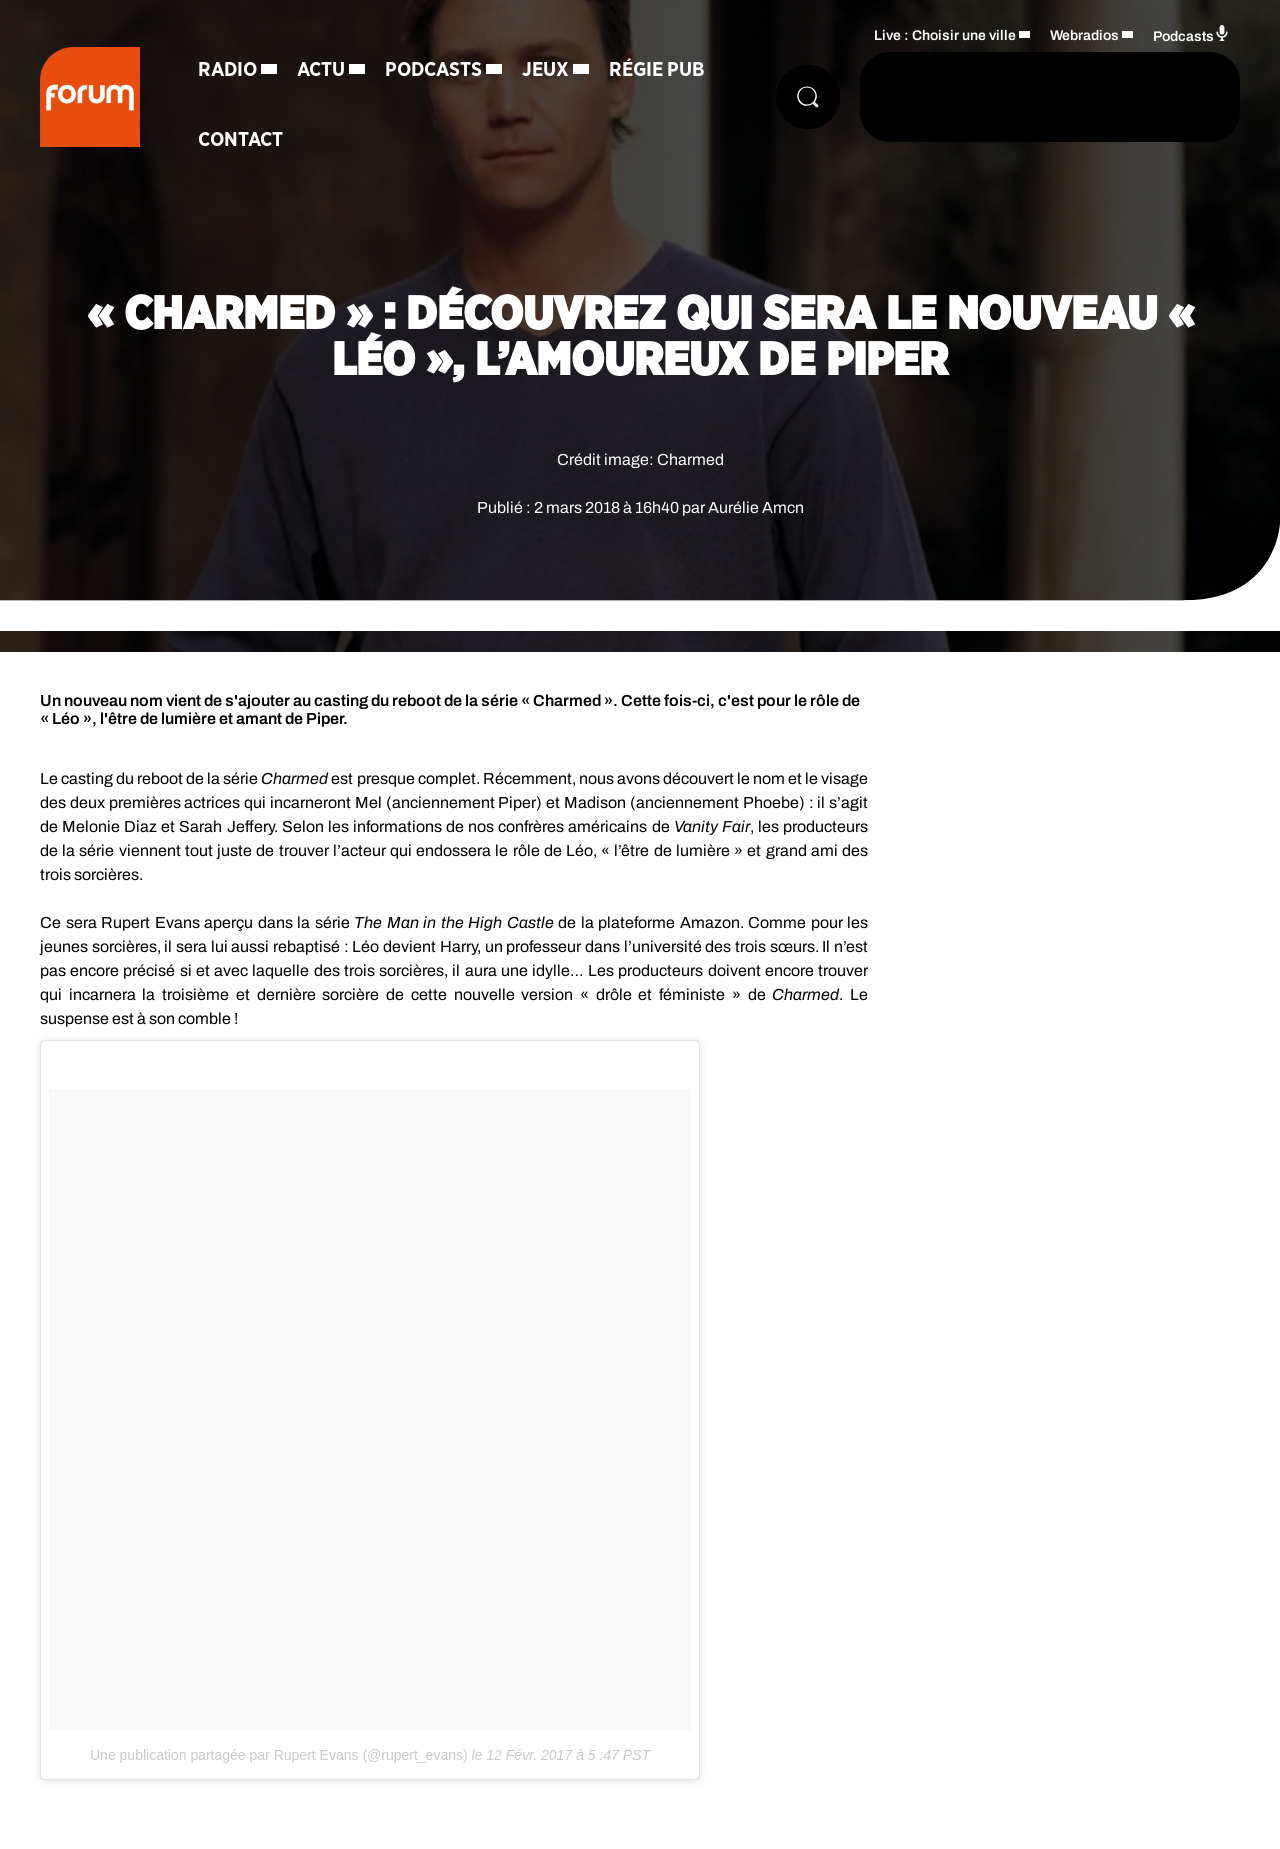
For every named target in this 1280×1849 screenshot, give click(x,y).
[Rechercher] (808, 97)
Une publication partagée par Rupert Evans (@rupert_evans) (279, 1755)
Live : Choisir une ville (945, 35)
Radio (227, 70)
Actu (321, 70)
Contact (240, 140)
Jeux (545, 70)
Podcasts (433, 70)
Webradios (1084, 35)
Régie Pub (657, 70)
